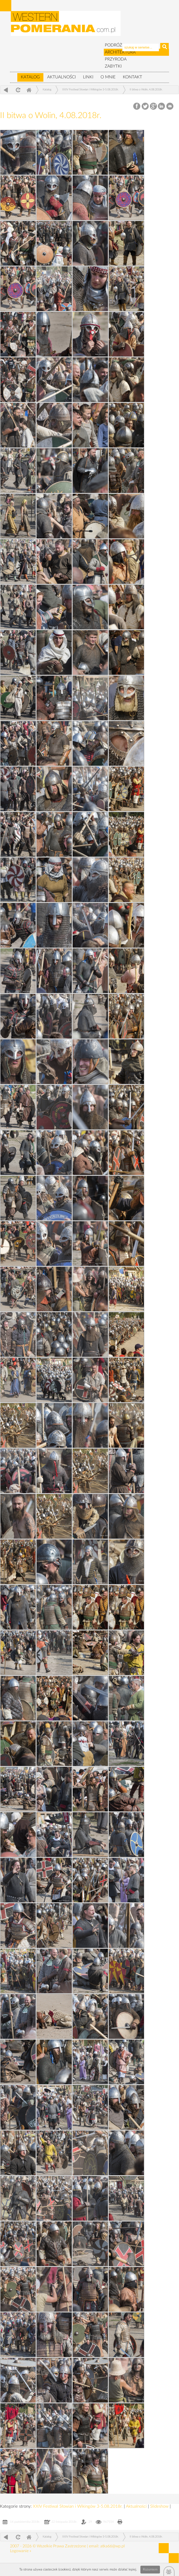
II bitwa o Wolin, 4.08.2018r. (146, 89)
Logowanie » (20, 2551)
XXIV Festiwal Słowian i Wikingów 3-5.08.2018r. (90, 89)
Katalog (30, 77)
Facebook (137, 106)
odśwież (17, 90)
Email (170, 106)
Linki (88, 77)
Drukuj (120, 2522)
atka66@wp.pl (112, 2546)
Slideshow (160, 2506)
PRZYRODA (116, 59)
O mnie (108, 77)
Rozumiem (150, 2569)
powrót (6, 90)
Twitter (145, 106)
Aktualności (61, 77)
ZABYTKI (113, 66)
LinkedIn (162, 106)
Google (153, 106)
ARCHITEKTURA (120, 52)
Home (29, 90)
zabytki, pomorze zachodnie (66, 26)
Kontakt (132, 77)
